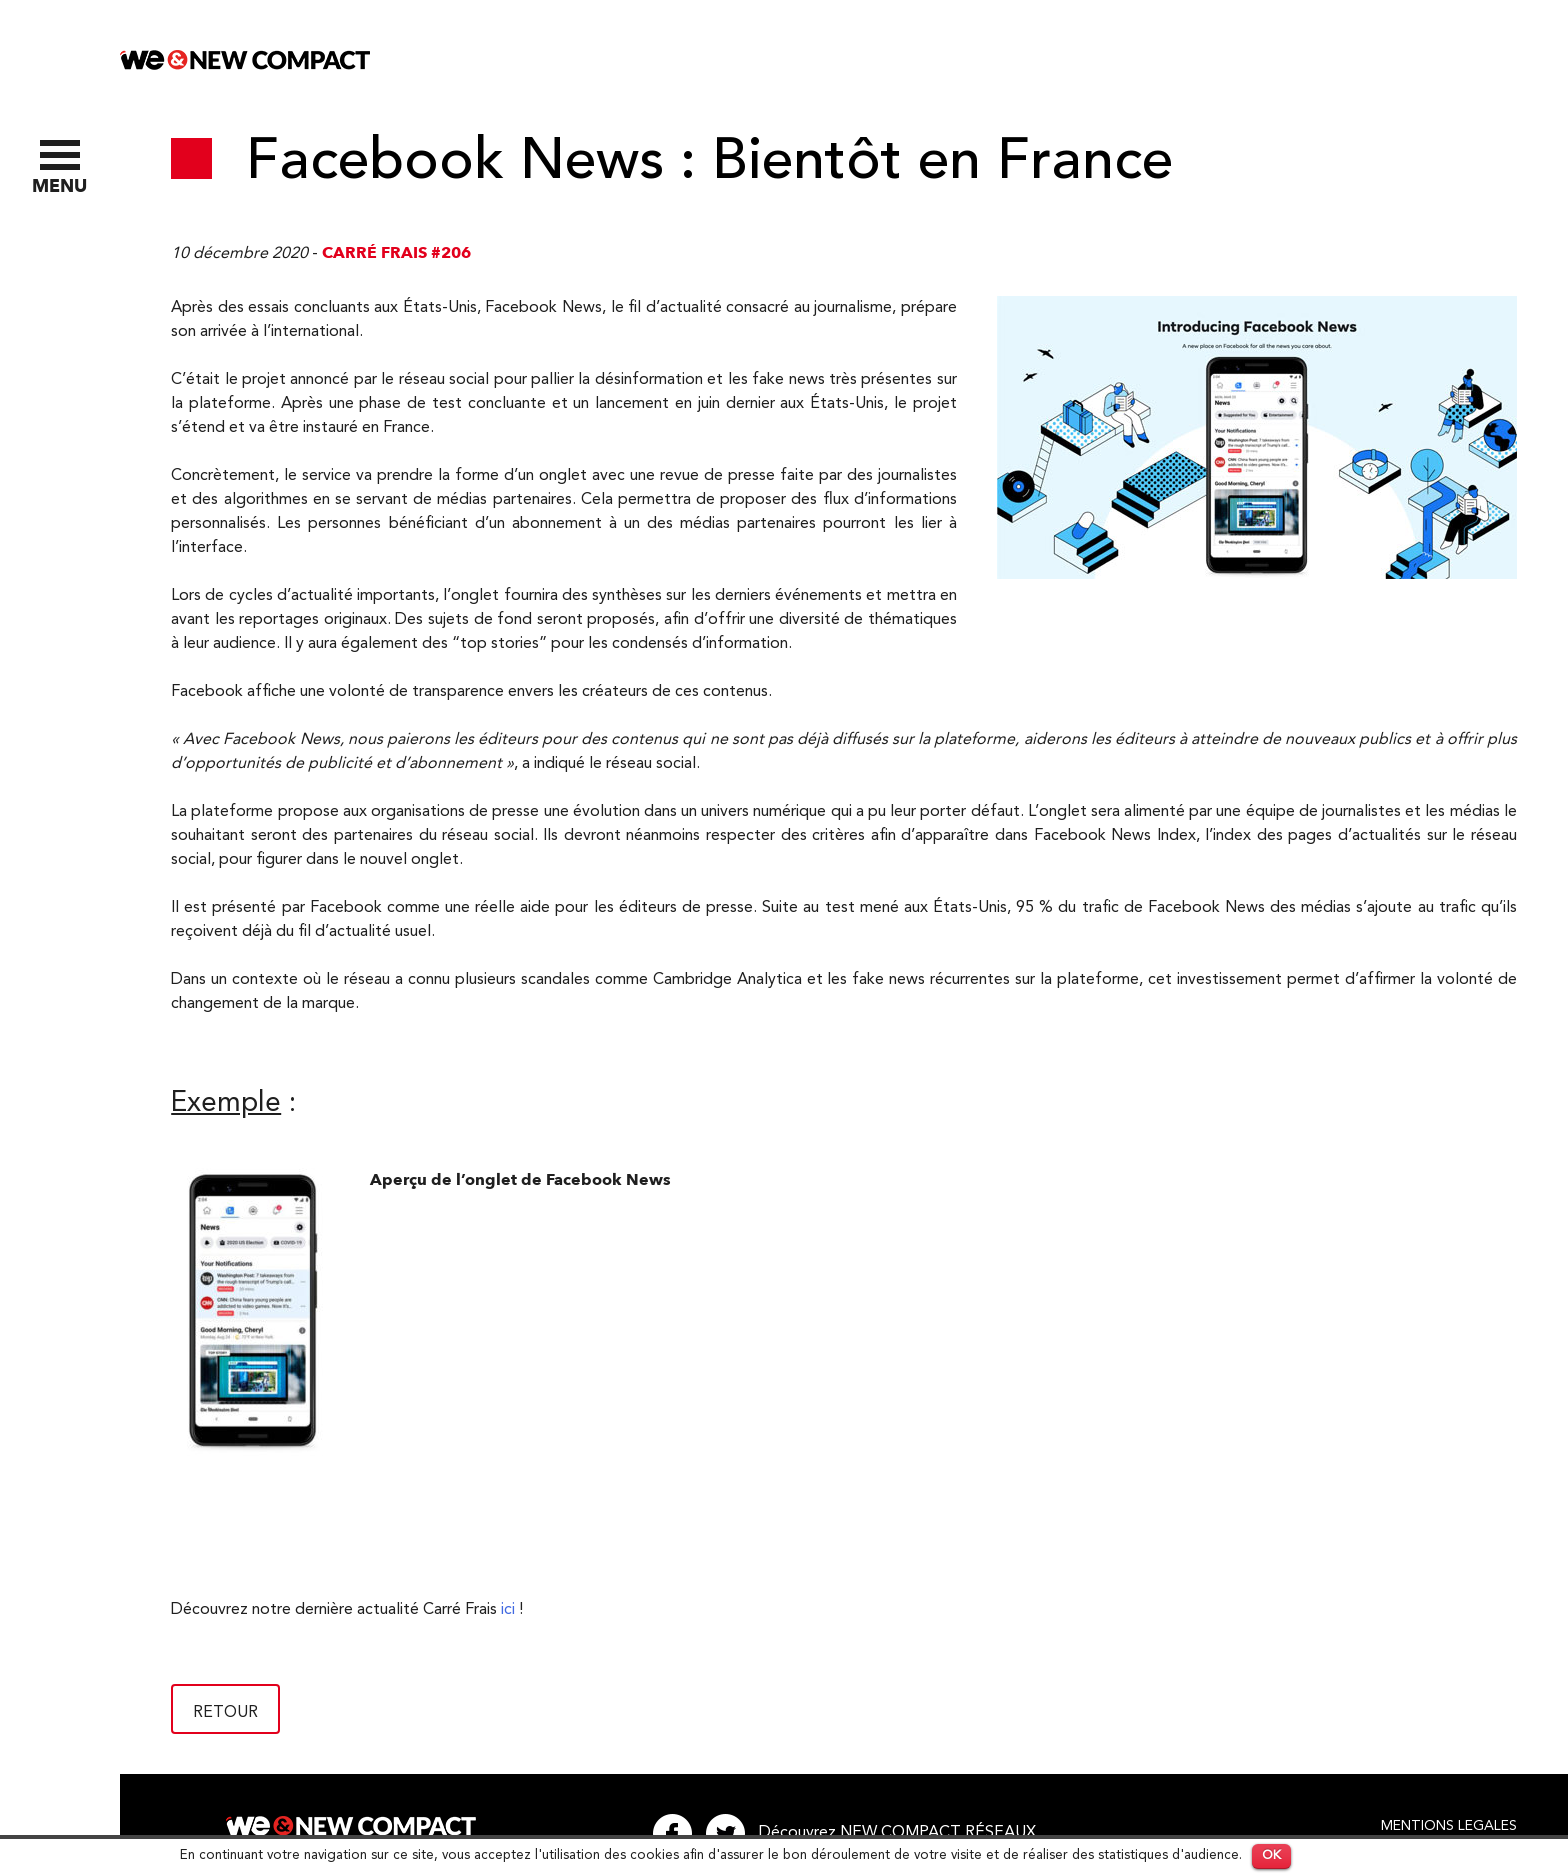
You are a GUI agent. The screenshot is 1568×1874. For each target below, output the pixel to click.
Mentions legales (1449, 1826)
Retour (225, 1713)
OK (1271, 1855)
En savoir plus (1346, 1855)
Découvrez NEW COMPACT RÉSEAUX (897, 1833)
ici (508, 1610)
